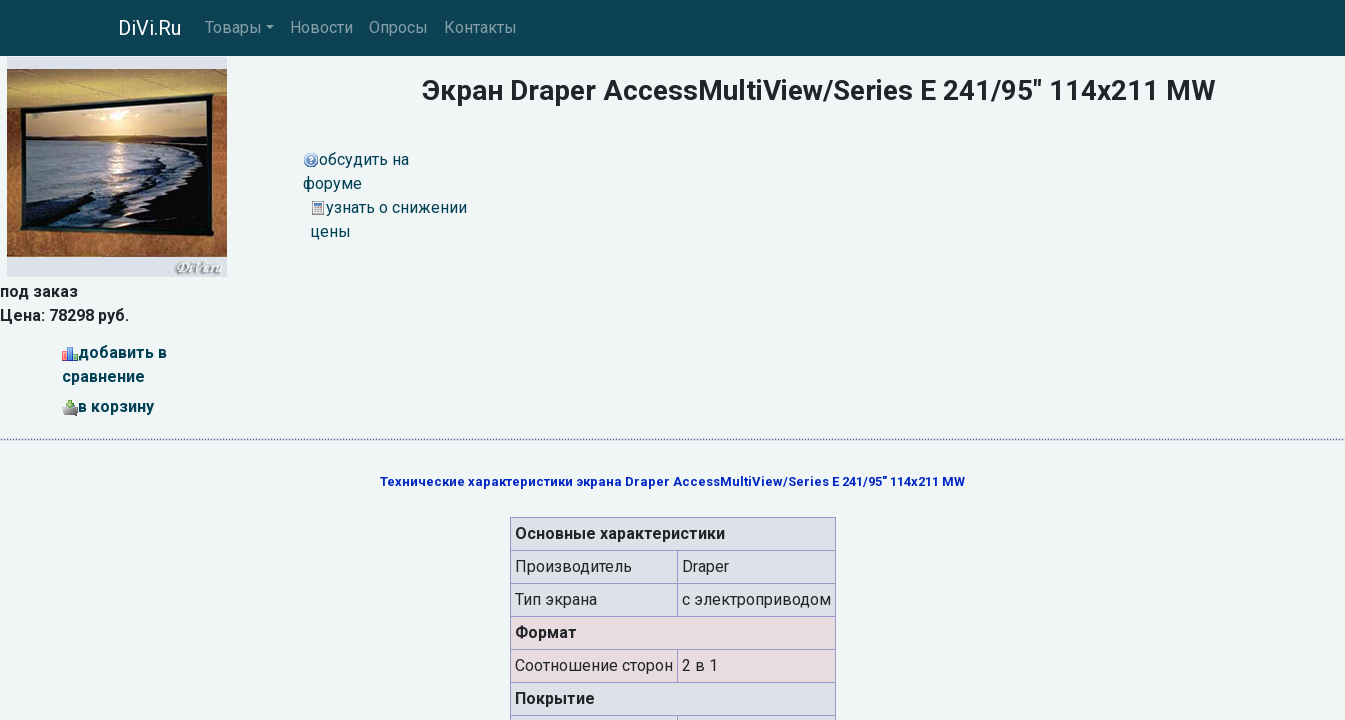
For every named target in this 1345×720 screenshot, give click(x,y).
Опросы (398, 27)
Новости (321, 27)
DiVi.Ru (149, 28)
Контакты (480, 27)
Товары (233, 27)
